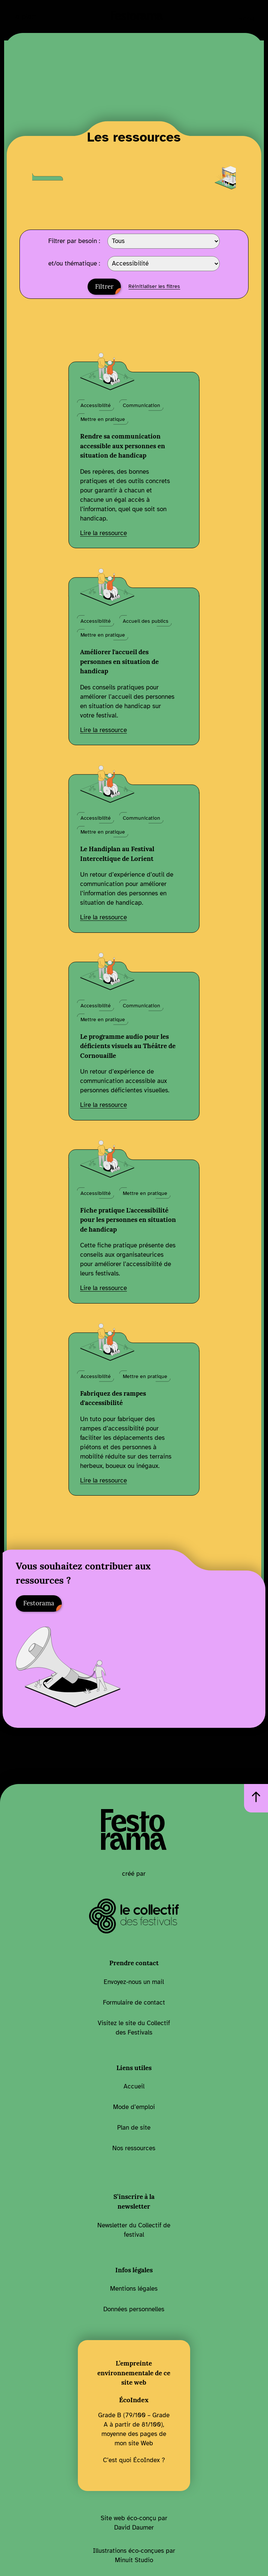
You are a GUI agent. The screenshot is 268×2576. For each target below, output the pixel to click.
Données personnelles (133, 2309)
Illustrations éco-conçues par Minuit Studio (134, 2555)
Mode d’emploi (134, 2107)
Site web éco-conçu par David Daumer (134, 2522)
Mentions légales (134, 2289)
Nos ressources (133, 2148)
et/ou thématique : (74, 263)
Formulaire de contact (134, 2002)
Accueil (134, 2086)
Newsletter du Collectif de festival (133, 2230)
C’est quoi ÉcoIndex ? (134, 2460)
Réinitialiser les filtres (154, 286)
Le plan (23, 16)
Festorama (38, 1603)
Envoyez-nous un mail (134, 1982)
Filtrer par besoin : (74, 241)
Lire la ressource (103, 533)
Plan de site (133, 2128)
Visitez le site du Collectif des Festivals (134, 2027)
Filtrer (104, 286)
